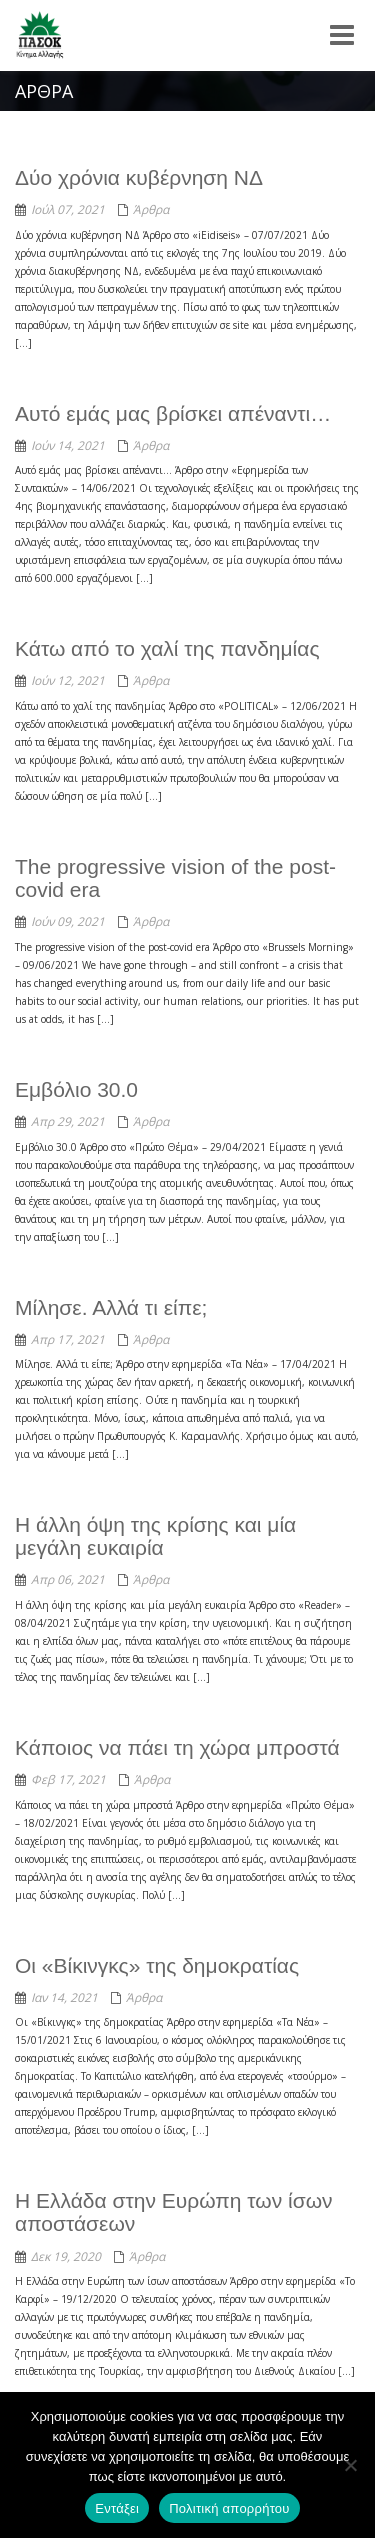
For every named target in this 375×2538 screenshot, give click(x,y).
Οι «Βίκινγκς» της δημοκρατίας (157, 1965)
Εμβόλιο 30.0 (76, 1089)
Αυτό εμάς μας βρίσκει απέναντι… (173, 413)
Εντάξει (117, 2508)
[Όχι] (350, 2465)
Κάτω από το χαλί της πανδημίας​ (167, 648)
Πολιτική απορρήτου (229, 2508)
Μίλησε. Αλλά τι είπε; (111, 1307)
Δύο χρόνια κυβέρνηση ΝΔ (139, 177)
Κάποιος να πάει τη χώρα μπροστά (177, 1747)
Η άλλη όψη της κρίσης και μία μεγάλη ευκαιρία (155, 1536)
